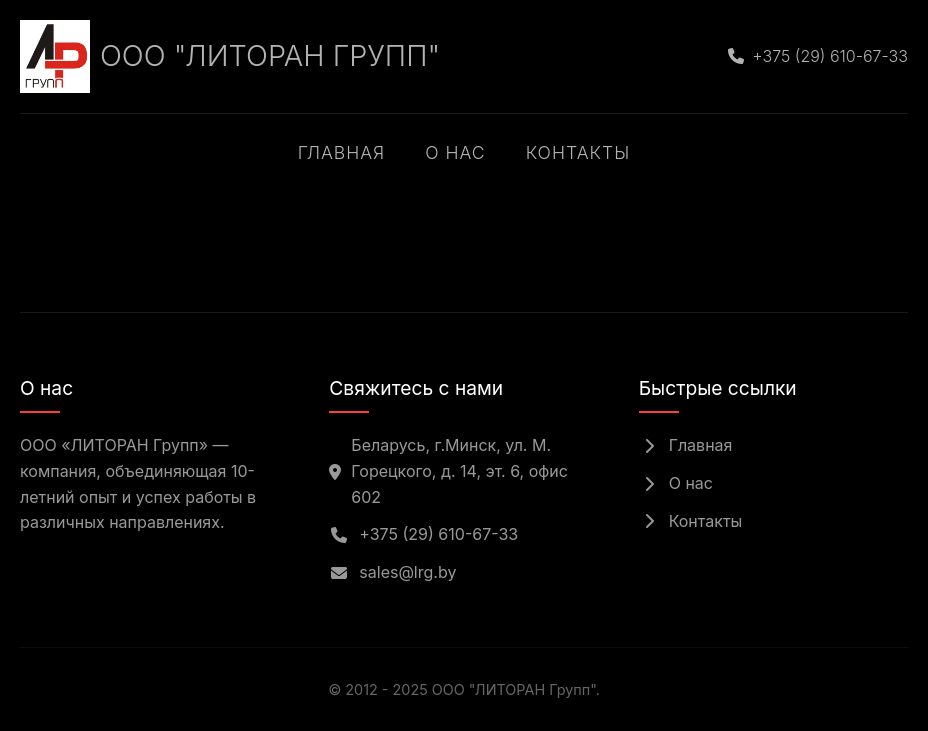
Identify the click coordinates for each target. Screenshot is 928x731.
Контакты (578, 152)
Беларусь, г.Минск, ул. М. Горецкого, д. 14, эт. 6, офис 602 (448, 470)
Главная (341, 152)
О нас (455, 152)
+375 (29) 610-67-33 (423, 534)
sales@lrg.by (392, 572)
